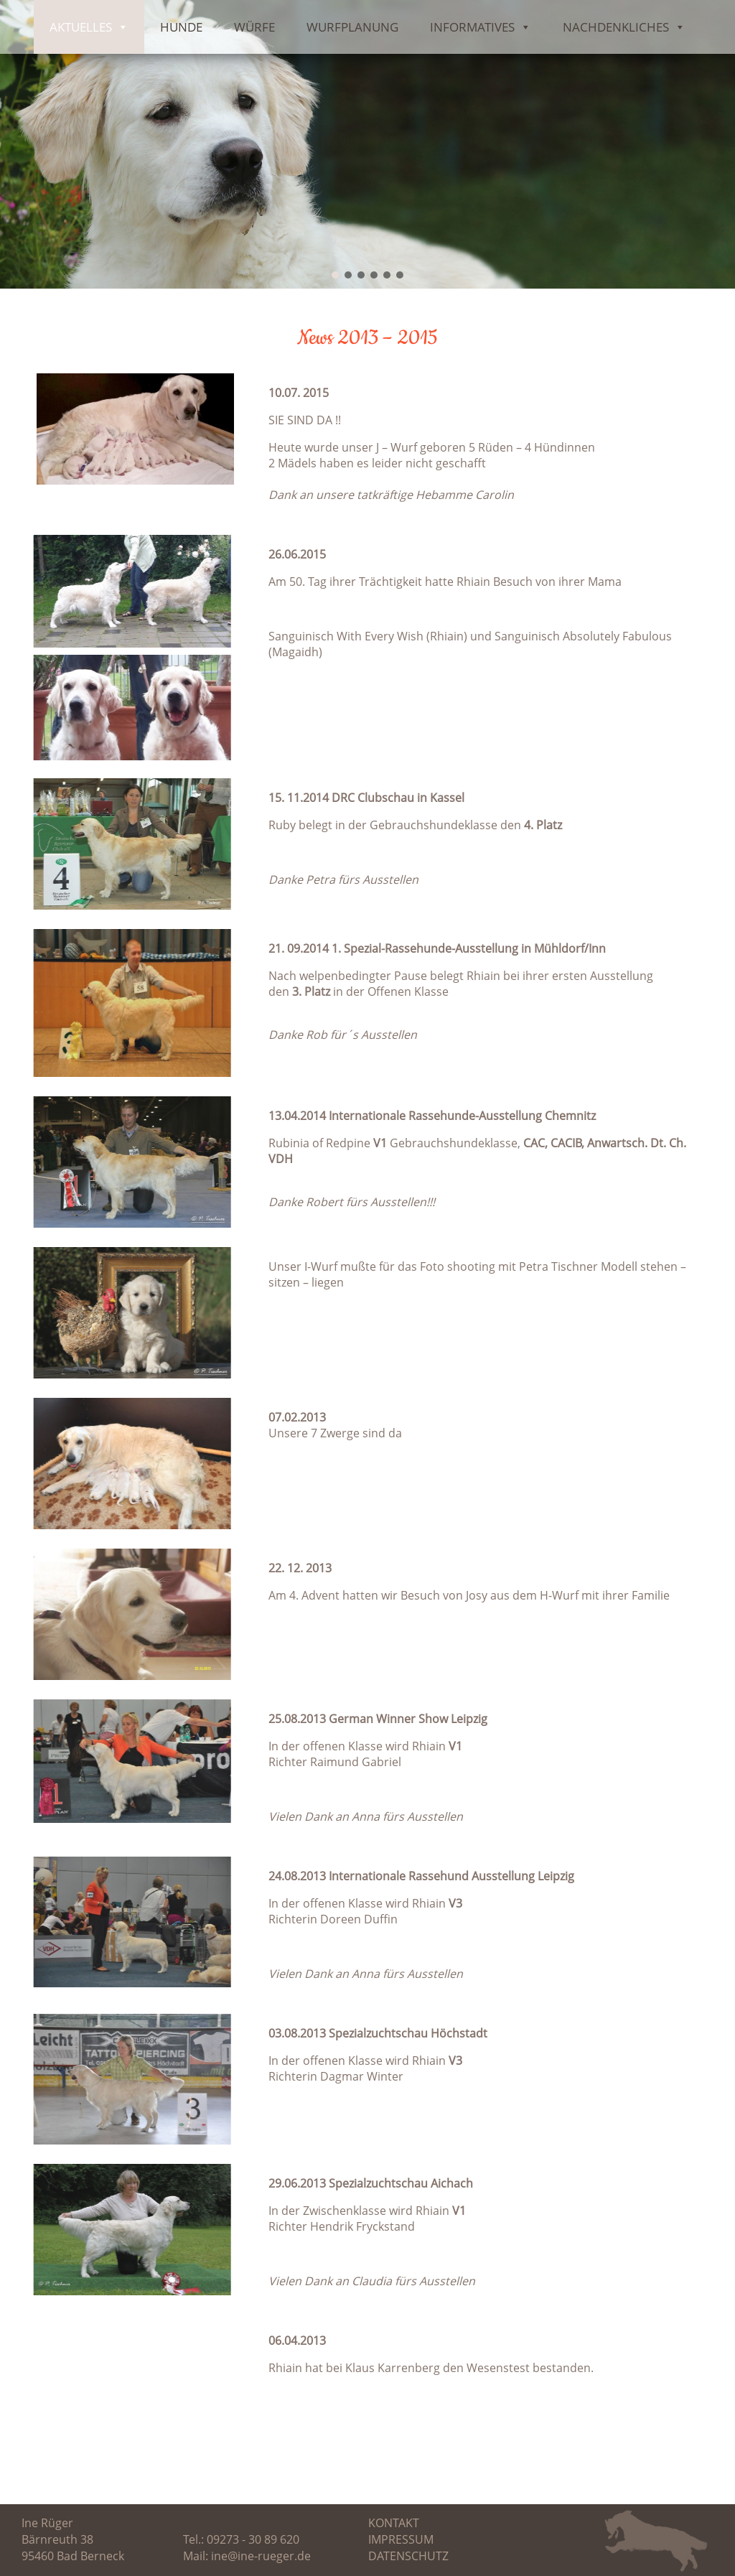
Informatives (480, 27)
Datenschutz (408, 2556)
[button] (335, 275)
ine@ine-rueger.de (261, 2556)
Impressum (401, 2539)
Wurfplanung (352, 27)
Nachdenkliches (624, 27)
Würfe (254, 27)
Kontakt (393, 2523)
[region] (367, 144)
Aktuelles (89, 27)
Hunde (181, 27)
